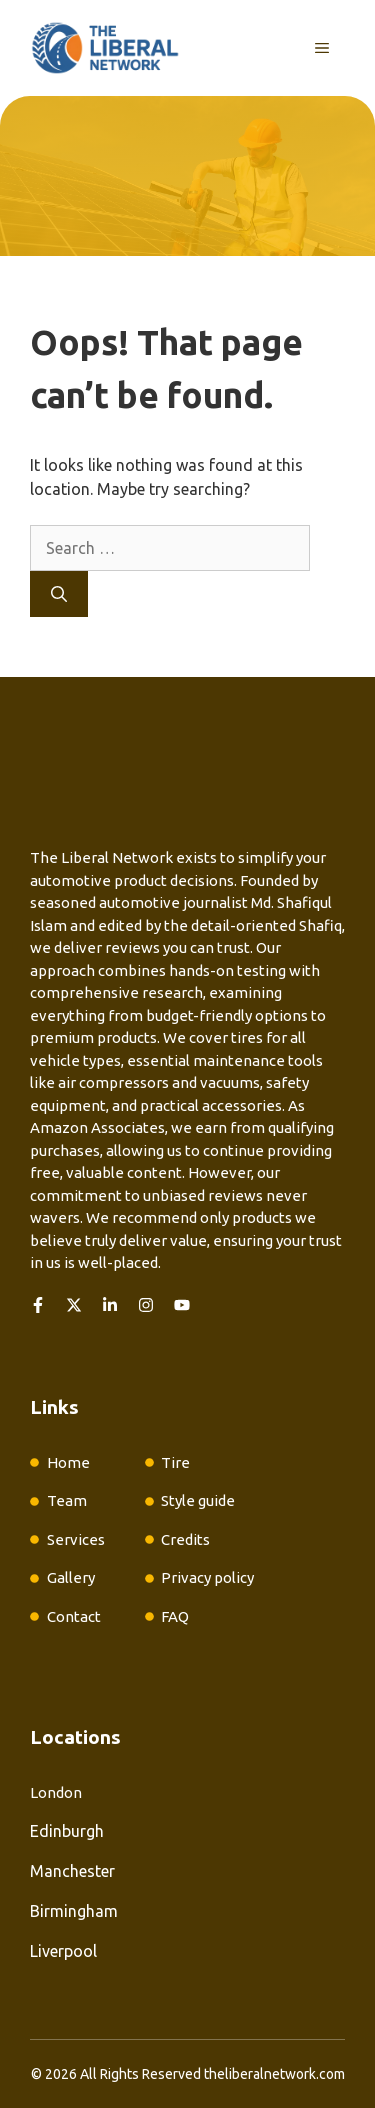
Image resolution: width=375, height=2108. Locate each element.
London (56, 1792)
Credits (185, 1539)
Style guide (198, 1500)
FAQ (175, 1616)
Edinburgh (67, 1831)
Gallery (71, 1577)
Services (76, 1539)
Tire (175, 1462)
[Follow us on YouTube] (182, 1305)
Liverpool (63, 1951)
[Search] (59, 594)
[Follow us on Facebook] (38, 1305)
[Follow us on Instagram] (146, 1305)
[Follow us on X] (74, 1305)
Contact (74, 1616)
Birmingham (74, 1911)
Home (68, 1462)
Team (67, 1500)
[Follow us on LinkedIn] (110, 1305)
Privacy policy (207, 1577)
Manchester (72, 1871)
